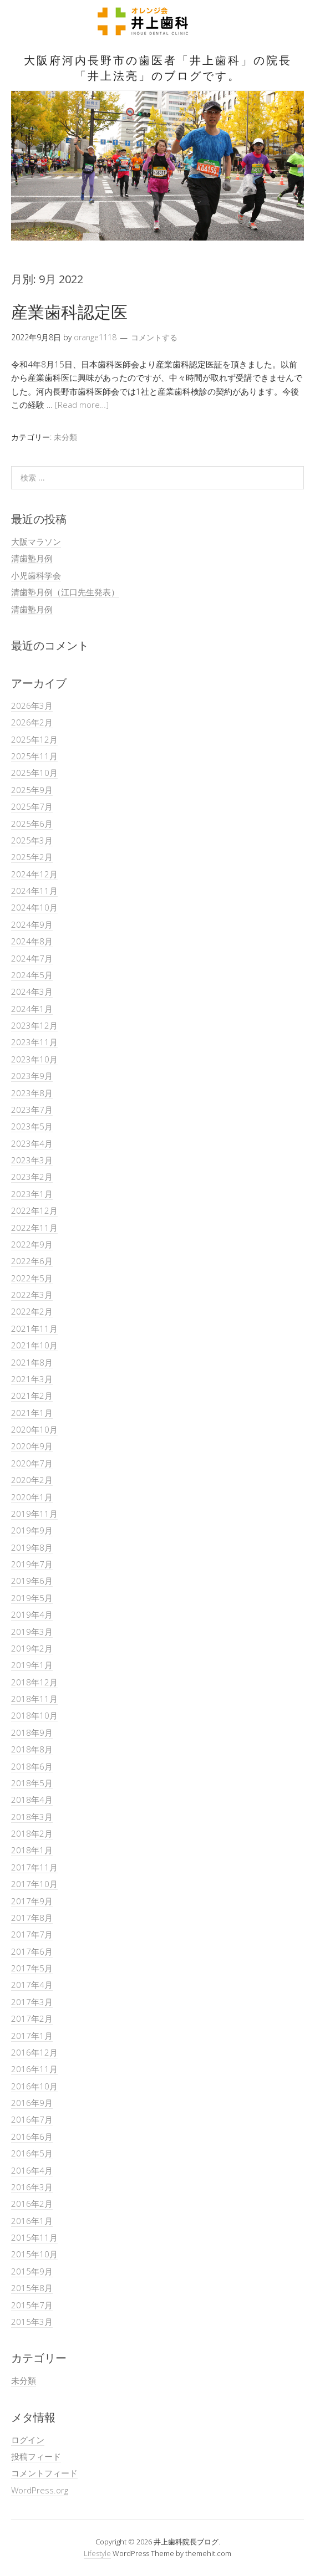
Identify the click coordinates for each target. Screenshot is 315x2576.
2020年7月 (32, 1463)
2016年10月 (34, 2086)
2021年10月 (34, 1345)
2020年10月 (34, 1429)
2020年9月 (32, 1445)
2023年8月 (32, 1092)
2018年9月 (32, 1732)
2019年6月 (32, 1580)
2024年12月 (34, 874)
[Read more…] (82, 404)
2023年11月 (34, 1041)
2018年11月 (34, 1698)
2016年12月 (34, 2052)
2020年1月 (32, 1496)
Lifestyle (97, 2553)
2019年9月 (32, 1530)
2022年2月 (32, 1311)
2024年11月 (34, 890)
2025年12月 (34, 739)
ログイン (27, 2439)
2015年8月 (32, 2287)
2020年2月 (32, 1479)
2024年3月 (32, 991)
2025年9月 (32, 789)
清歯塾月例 (32, 558)
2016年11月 (34, 2068)
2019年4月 (32, 1614)
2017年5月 (32, 1968)
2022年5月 (32, 1278)
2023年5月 (32, 1126)
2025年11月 (34, 755)
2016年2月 (32, 2203)
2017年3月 (32, 2001)
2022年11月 (34, 1227)
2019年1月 (32, 1664)
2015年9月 (32, 2271)
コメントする (154, 337)
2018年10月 (34, 1715)
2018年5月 (32, 1782)
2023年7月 (32, 1109)
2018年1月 (32, 1850)
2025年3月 (32, 840)
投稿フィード (36, 2456)
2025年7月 (32, 806)
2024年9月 (32, 924)
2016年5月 (32, 2153)
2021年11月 (34, 1328)
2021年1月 (32, 1412)
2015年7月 (32, 2305)
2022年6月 (32, 1260)
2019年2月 (32, 1648)
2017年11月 (34, 1867)
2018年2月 (32, 1833)
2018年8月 (32, 1749)
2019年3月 (32, 1631)
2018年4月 (32, 1799)
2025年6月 (32, 823)
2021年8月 (32, 1362)
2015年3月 (32, 2321)
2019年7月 (32, 1564)
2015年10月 (34, 2254)
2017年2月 (32, 2018)
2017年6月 (32, 1951)
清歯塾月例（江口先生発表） (65, 591)
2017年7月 (32, 1934)
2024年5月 (32, 974)
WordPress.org (39, 2490)
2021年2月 (32, 1395)
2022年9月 (32, 1244)
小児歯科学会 (36, 575)
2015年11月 (34, 2237)
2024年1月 (32, 1008)
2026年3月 (32, 705)
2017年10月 (34, 1883)
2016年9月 (32, 2102)
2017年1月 (32, 2035)
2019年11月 (34, 1513)
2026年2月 (32, 722)
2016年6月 (32, 2136)
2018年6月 (32, 1766)
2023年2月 (32, 1176)
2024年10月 (34, 907)
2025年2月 (32, 856)
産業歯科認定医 (69, 311)
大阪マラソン (36, 541)
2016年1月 (32, 2220)
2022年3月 (32, 1294)
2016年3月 (32, 2186)
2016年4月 (32, 2170)
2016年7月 (32, 2119)
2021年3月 (32, 1378)
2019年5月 (32, 1597)
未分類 (65, 437)
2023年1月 (32, 1193)
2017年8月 (32, 1917)
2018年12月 (34, 1682)
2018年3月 (32, 1816)
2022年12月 (34, 1210)
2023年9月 (32, 1075)
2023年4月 (32, 1143)
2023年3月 (32, 1160)
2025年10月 (34, 772)
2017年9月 (32, 1901)
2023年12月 (34, 1025)
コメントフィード (44, 2472)
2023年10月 (34, 1059)
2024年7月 (32, 958)
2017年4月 (32, 1984)
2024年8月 (32, 941)
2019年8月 (32, 1547)
